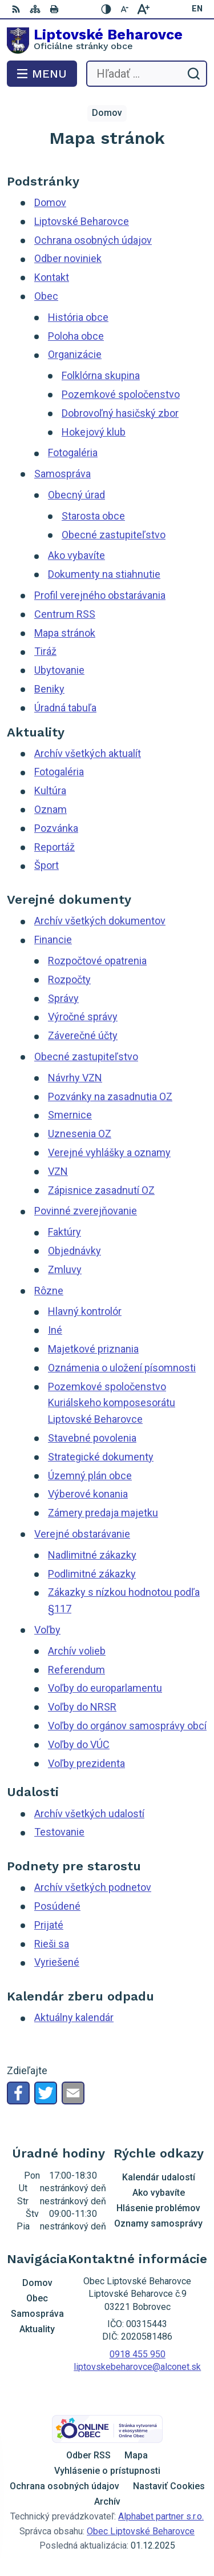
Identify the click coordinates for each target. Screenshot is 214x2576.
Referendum (76, 1670)
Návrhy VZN (75, 1078)
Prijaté (48, 1925)
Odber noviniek (68, 258)
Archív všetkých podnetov (92, 1887)
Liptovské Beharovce (81, 221)
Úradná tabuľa (65, 708)
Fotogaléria (73, 452)
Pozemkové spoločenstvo (121, 394)
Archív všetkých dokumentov (99, 921)
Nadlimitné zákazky (92, 1555)
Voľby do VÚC (79, 1744)
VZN (58, 1171)
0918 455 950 (137, 2354)
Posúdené (57, 1906)
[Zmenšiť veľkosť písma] (125, 9)
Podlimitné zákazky (92, 1574)
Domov (50, 202)
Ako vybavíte (76, 555)
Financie (53, 939)
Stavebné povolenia (92, 1438)
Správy (63, 998)
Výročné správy (83, 1017)
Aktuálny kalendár (74, 2017)
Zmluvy (65, 1269)
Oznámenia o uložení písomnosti (122, 1368)
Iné (55, 1330)
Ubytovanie (59, 670)
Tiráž (45, 651)
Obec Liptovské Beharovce (141, 2531)
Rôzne (48, 1291)
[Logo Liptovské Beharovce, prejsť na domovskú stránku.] (107, 40)
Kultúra (50, 790)
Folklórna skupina (101, 375)
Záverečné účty (83, 1035)
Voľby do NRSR (82, 1707)
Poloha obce (76, 336)
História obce (78, 317)
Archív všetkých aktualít (87, 753)
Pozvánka (56, 828)
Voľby (47, 1630)
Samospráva (62, 474)
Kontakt (51, 277)
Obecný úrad (76, 495)
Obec (46, 296)
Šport (46, 865)
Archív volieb (77, 1651)
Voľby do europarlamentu (105, 1688)
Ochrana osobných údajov (93, 240)
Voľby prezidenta (86, 1763)
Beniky (49, 689)
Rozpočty (69, 979)
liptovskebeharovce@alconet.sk (137, 2366)
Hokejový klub (94, 432)
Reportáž (54, 847)
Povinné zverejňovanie (85, 1211)
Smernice (70, 1115)
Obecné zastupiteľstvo (113, 535)
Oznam (50, 809)
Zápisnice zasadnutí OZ (101, 1190)
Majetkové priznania (93, 1349)
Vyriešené (56, 1962)
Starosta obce (93, 516)
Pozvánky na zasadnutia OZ (110, 1096)
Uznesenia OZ (79, 1134)
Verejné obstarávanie (82, 1534)
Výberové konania (88, 1494)
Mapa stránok (64, 633)
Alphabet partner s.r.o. (161, 2516)
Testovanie (59, 1832)
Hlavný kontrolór (85, 1311)
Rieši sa (51, 1944)
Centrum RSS (64, 614)
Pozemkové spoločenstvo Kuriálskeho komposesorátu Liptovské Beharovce (111, 1403)
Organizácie (75, 354)
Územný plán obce (90, 1476)
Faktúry (64, 1232)
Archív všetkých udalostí (89, 1814)
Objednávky (74, 1251)
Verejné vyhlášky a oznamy (109, 1152)
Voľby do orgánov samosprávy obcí (127, 1726)
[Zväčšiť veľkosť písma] (143, 9)
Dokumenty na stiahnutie (104, 574)
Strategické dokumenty (101, 1457)
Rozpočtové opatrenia (97, 961)
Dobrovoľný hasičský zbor (120, 413)
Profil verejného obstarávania (99, 595)
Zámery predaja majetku (103, 1513)
